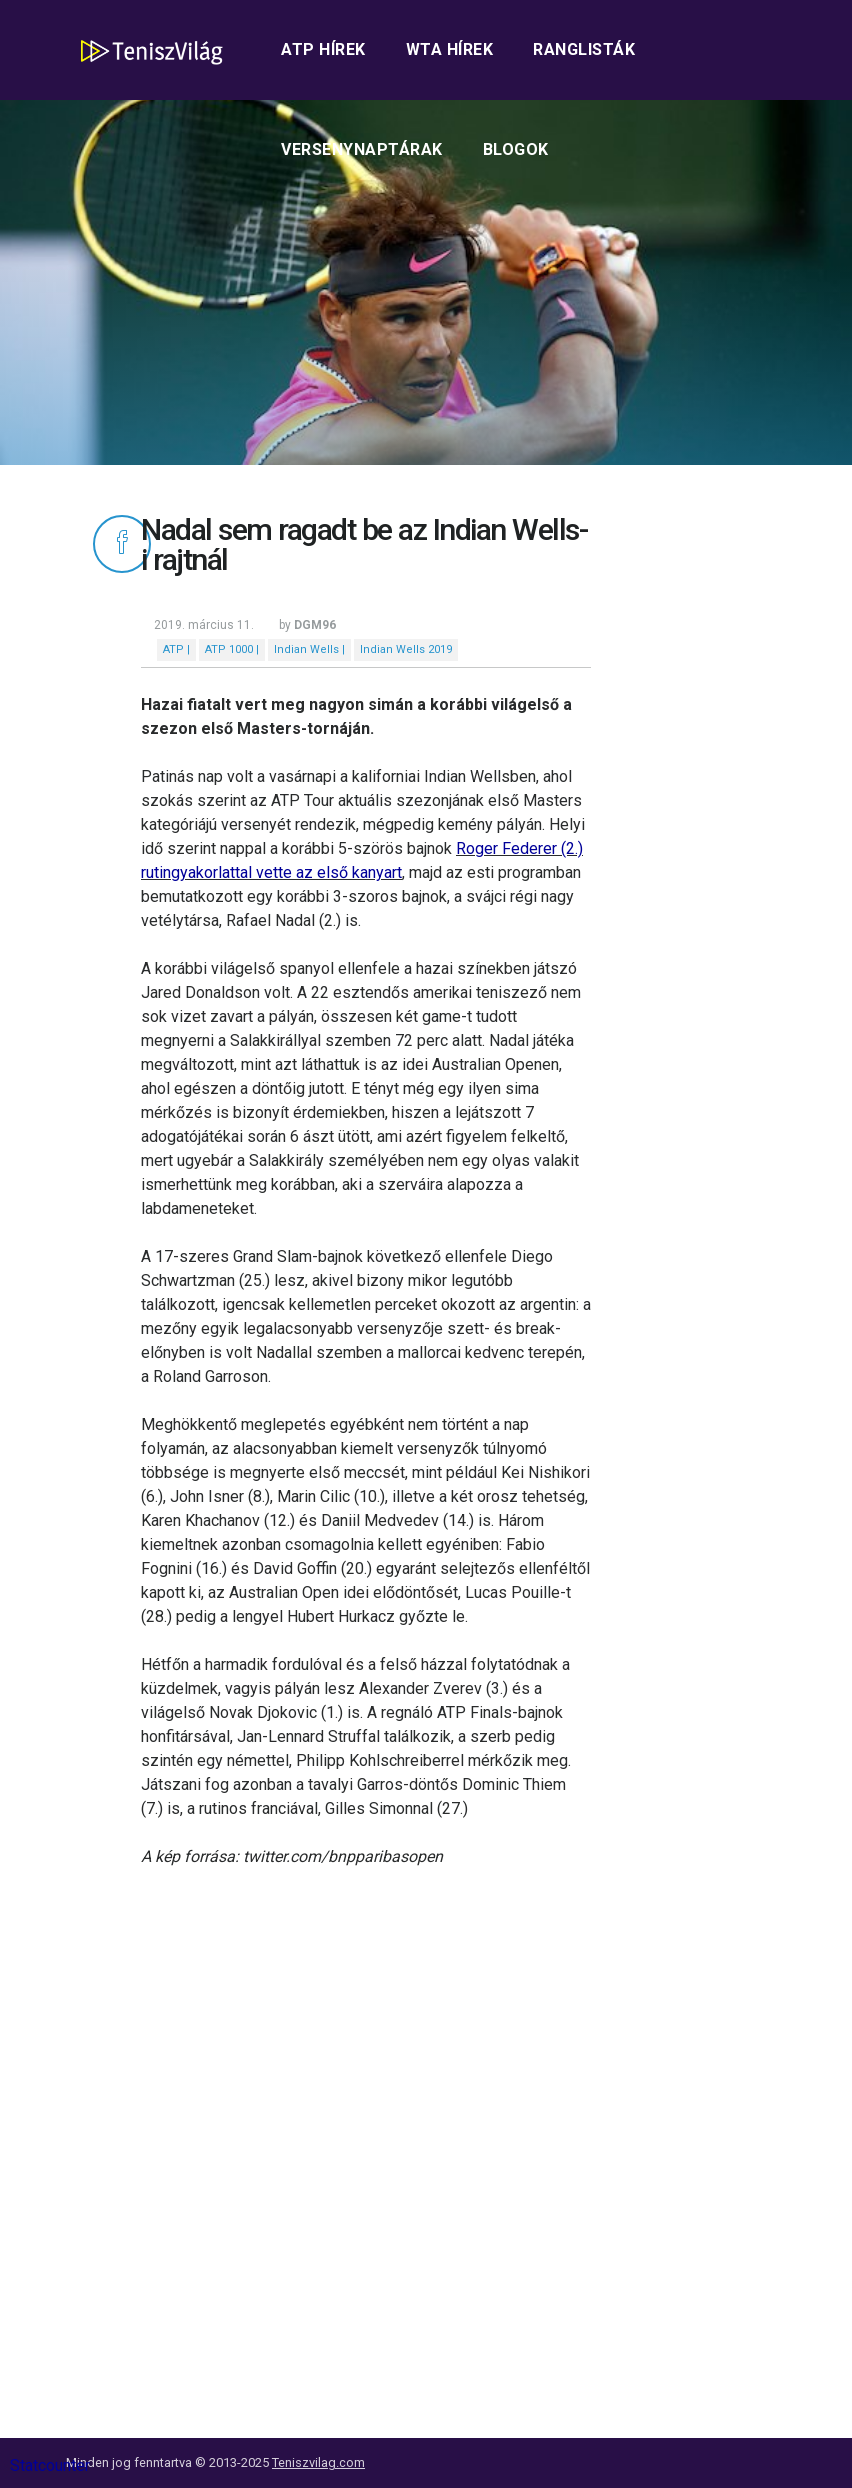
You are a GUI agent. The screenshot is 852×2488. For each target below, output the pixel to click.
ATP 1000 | (232, 649)
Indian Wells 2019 (406, 649)
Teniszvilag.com (318, 2462)
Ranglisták (584, 49)
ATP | (176, 649)
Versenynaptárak (362, 149)
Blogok (516, 149)
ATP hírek (323, 49)
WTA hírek (450, 49)
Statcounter (50, 2465)
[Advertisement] (366, 2077)
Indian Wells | (309, 649)
